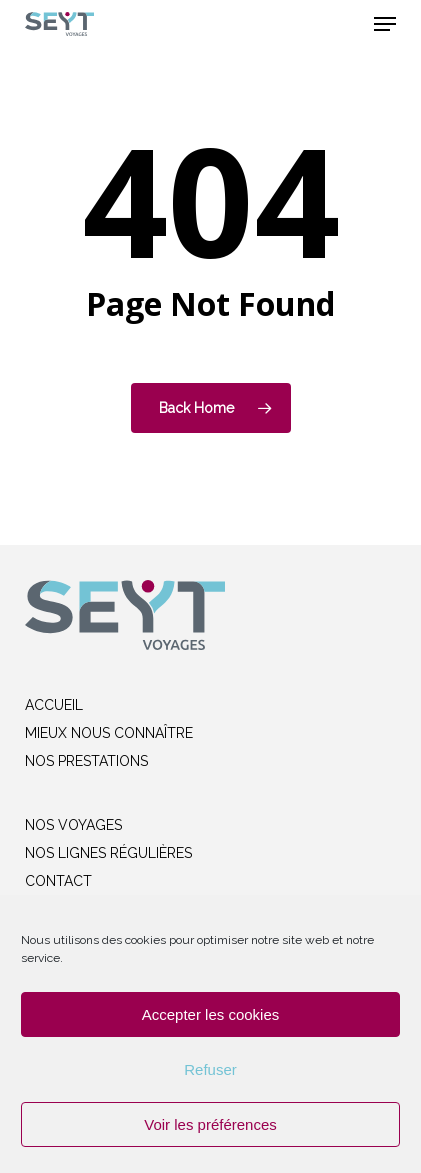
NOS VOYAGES (73, 825)
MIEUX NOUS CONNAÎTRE (109, 733)
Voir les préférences (210, 1124)
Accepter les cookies (211, 1014)
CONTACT (58, 881)
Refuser (210, 1069)
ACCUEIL (54, 705)
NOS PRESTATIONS (86, 761)
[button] (385, 24)
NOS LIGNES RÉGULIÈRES (108, 853)
